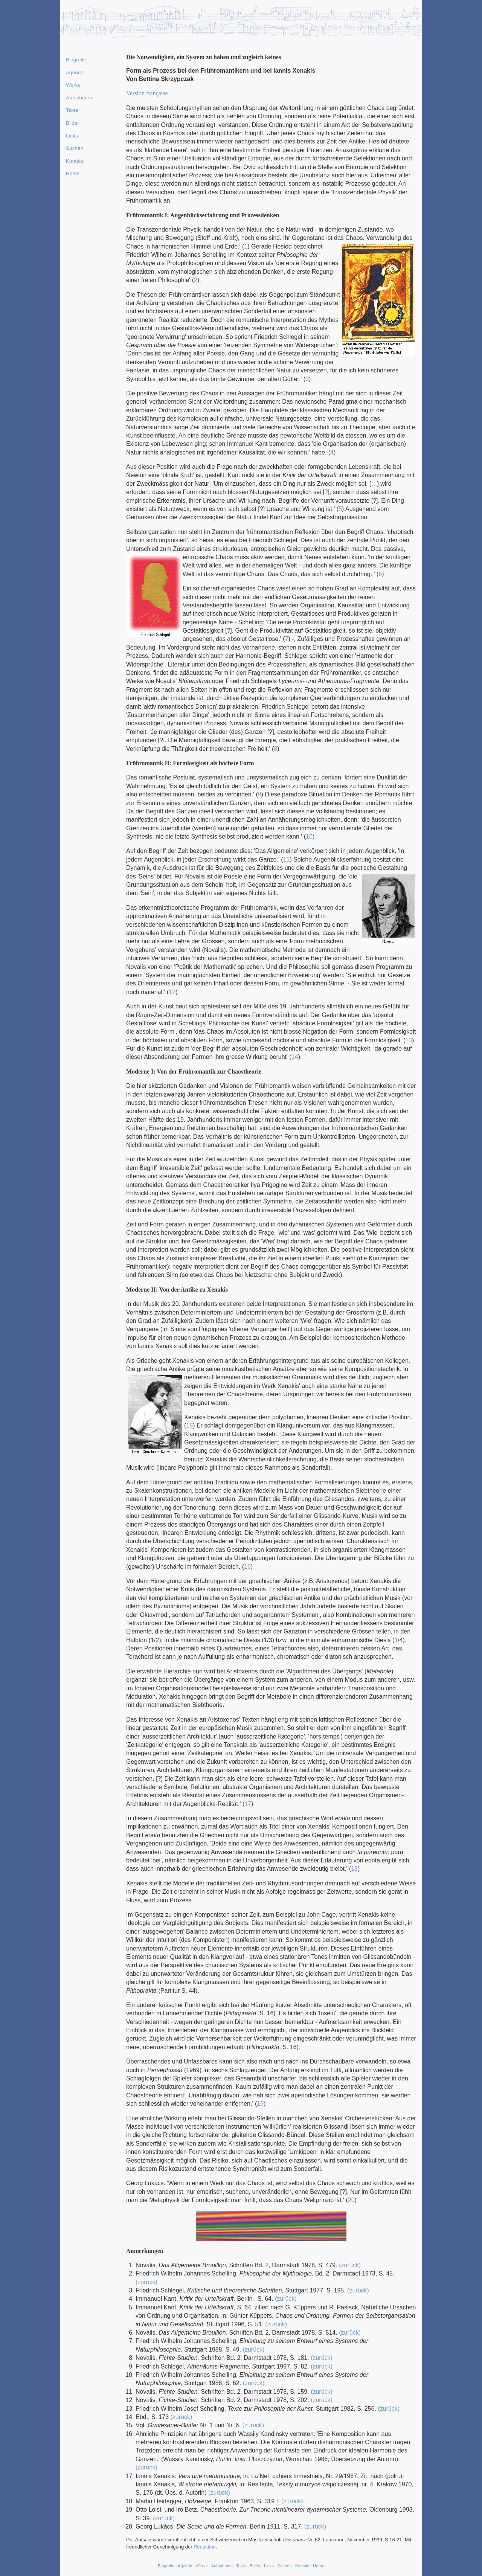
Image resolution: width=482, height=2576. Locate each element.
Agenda (75, 72)
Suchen (74, 148)
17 (247, 1804)
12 (172, 992)
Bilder (72, 123)
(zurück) (350, 2265)
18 (354, 1868)
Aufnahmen (79, 98)
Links (72, 136)
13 (408, 1040)
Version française (147, 93)
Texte (72, 110)
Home (72, 173)
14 (294, 1057)
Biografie (76, 60)
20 (351, 2200)
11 (286, 859)
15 (189, 1425)
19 (260, 2103)
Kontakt (74, 161)
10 (309, 836)
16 (247, 1566)
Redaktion (205, 2547)
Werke (73, 85)
